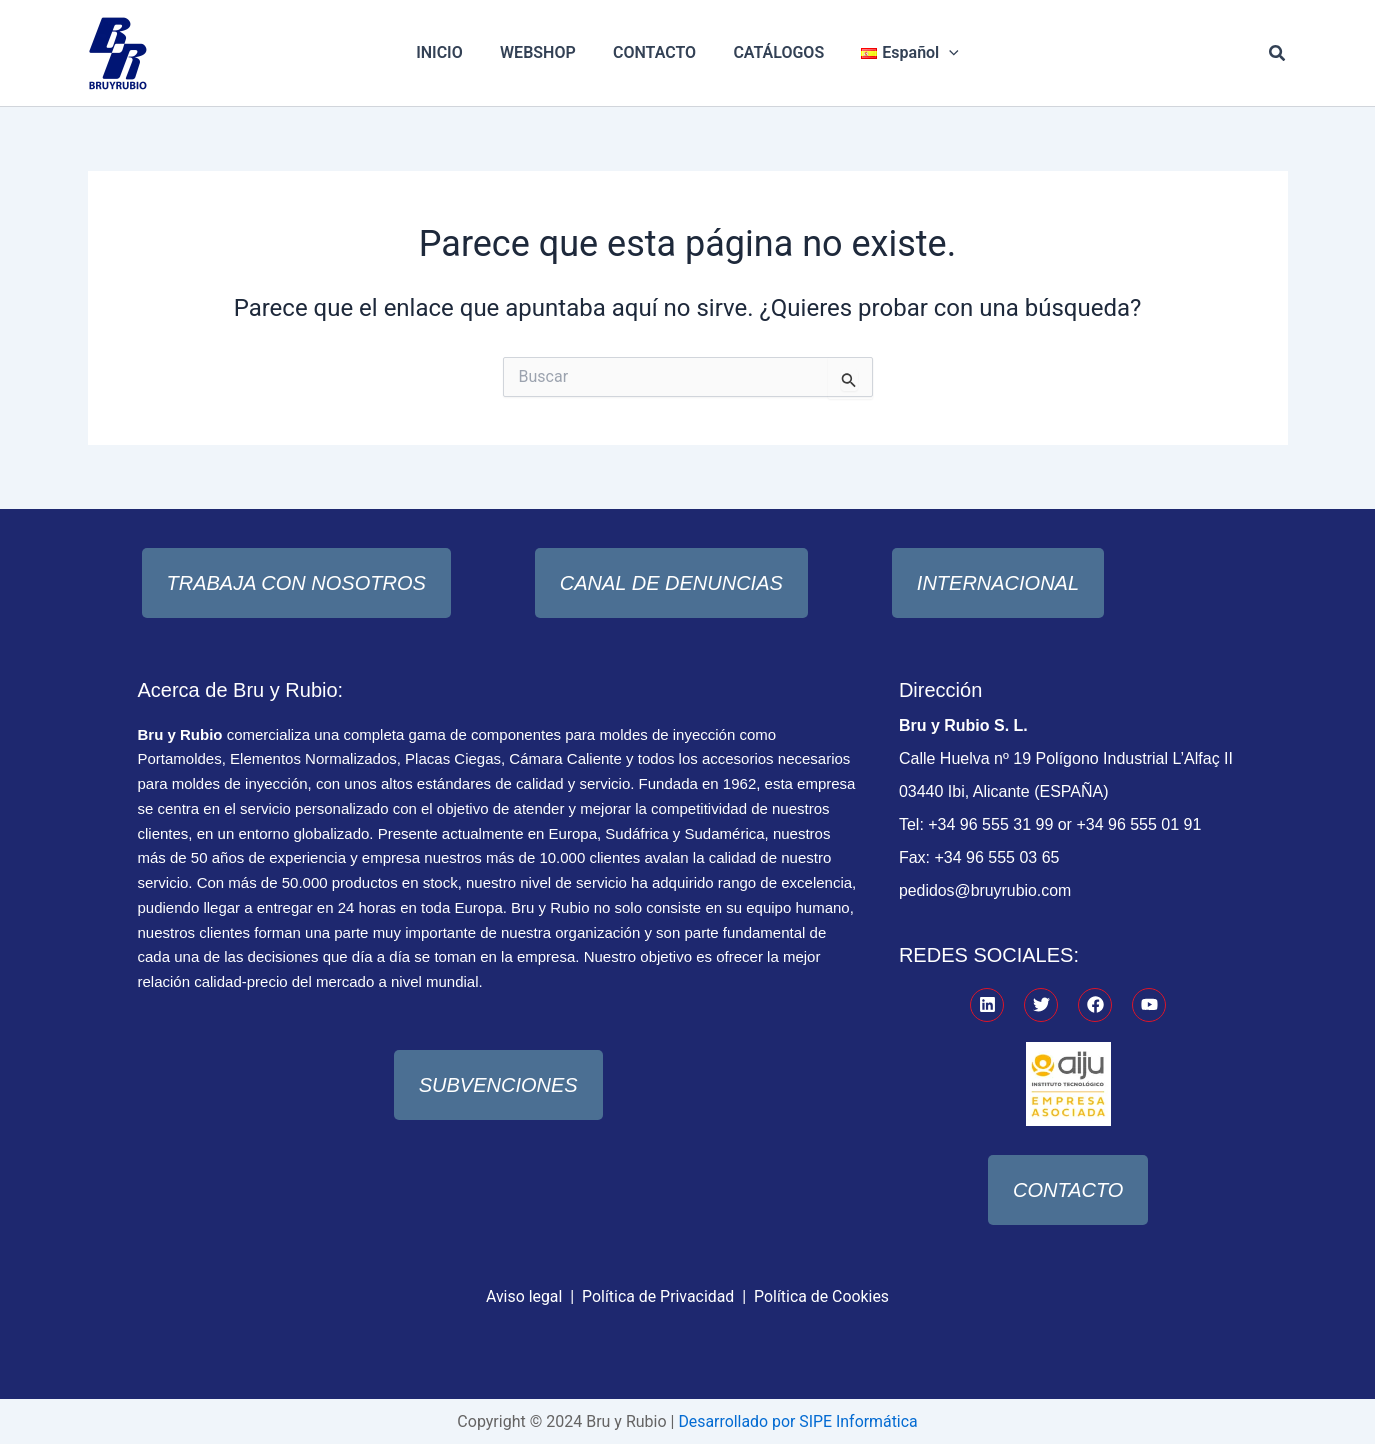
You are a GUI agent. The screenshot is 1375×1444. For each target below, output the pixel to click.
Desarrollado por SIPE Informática (797, 1420)
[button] (1278, 53)
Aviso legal (523, 1295)
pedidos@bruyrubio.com (986, 890)
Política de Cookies (822, 1295)
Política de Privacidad (657, 1295)
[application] (939, 53)
